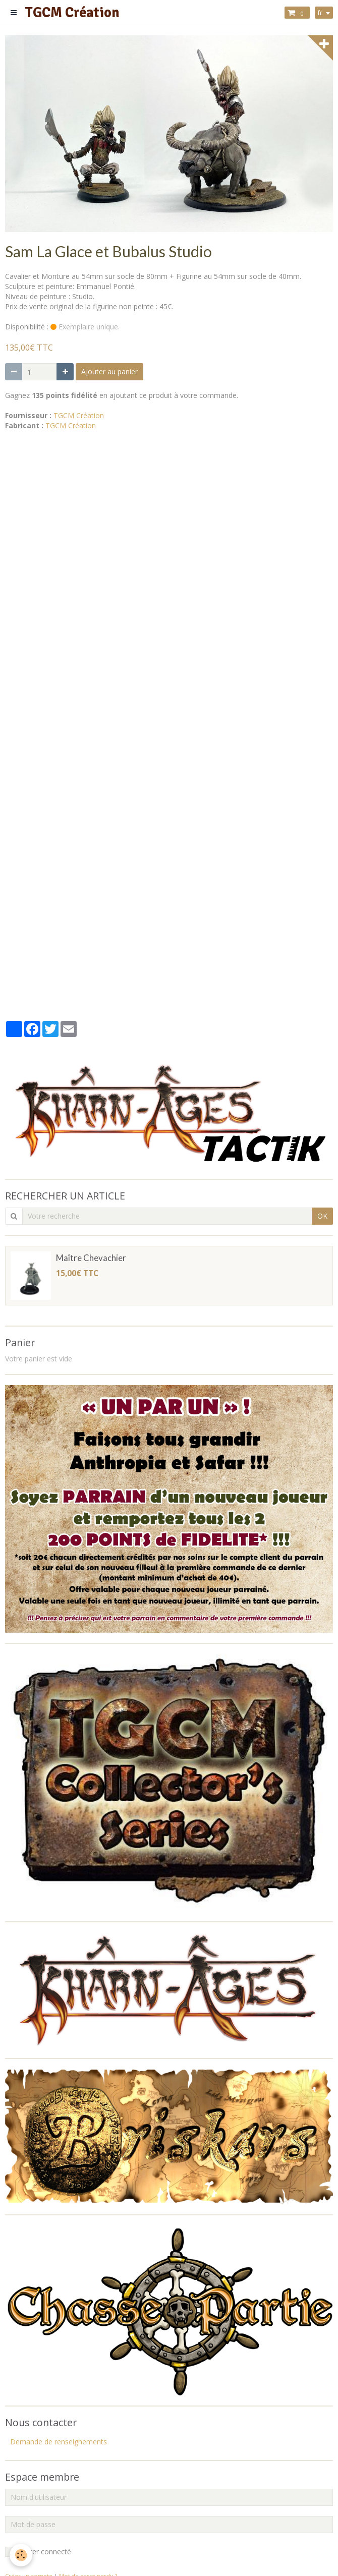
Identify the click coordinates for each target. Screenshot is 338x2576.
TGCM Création (78, 415)
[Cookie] (21, 2555)
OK (322, 1216)
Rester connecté (38, 2552)
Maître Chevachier (91, 1257)
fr (320, 13)
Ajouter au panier (109, 371)
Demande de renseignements (58, 2441)
